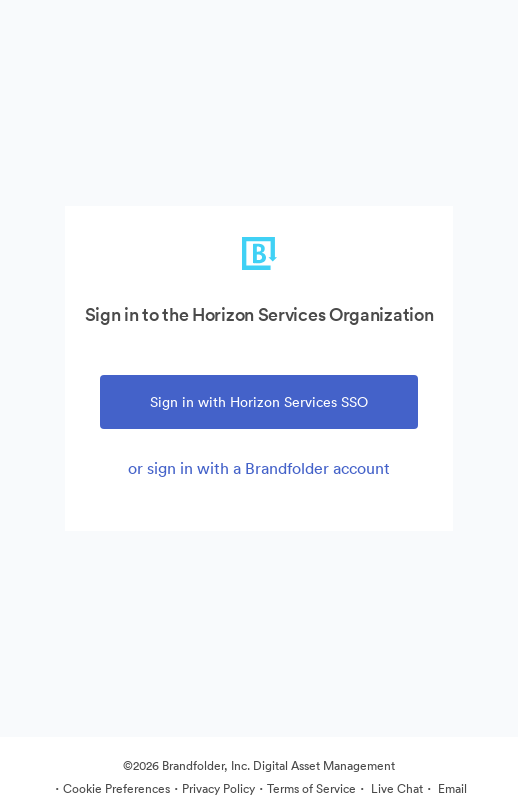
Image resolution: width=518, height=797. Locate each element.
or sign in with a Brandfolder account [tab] (259, 468)
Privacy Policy (218, 788)
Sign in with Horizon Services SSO (259, 402)
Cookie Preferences (116, 788)
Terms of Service (311, 788)
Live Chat (395, 788)
